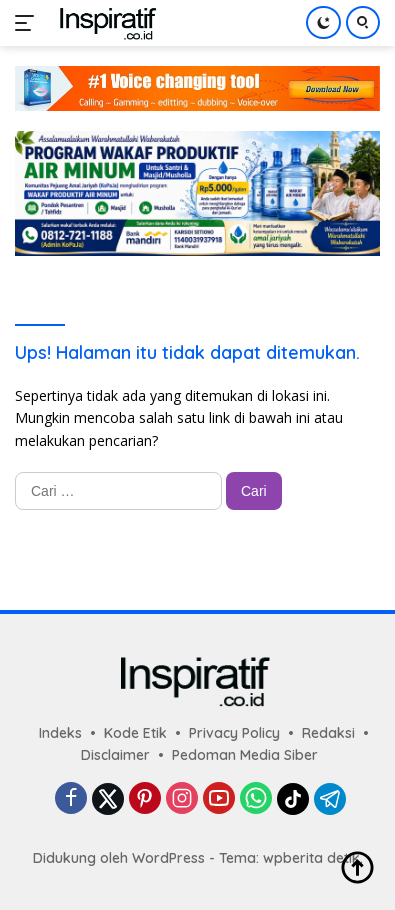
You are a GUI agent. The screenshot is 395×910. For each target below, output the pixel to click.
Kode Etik (135, 733)
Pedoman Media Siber (245, 755)
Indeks (60, 733)
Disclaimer (115, 755)
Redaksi (328, 733)
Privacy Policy (234, 733)
